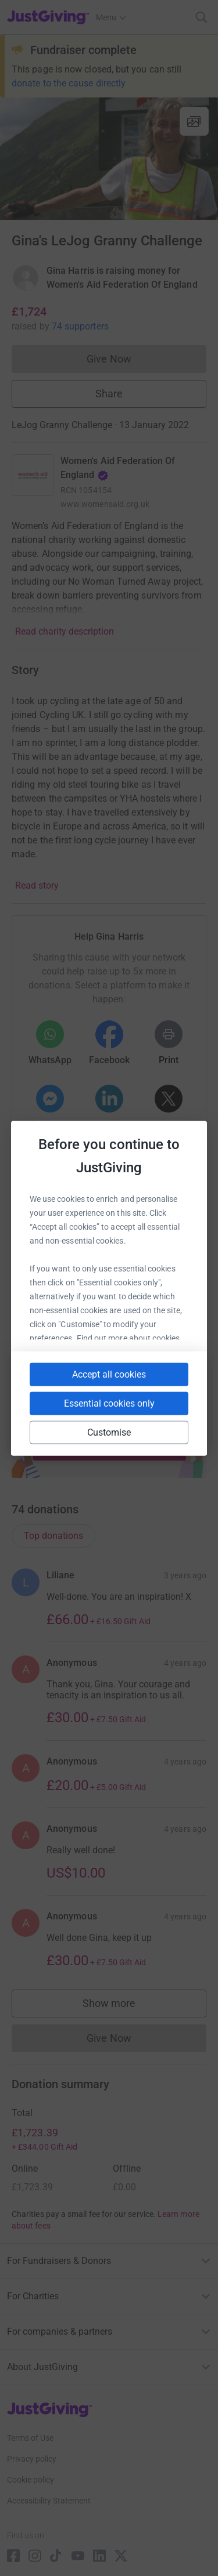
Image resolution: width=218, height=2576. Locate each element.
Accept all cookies (109, 1373)
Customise (109, 1431)
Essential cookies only (109, 1402)
